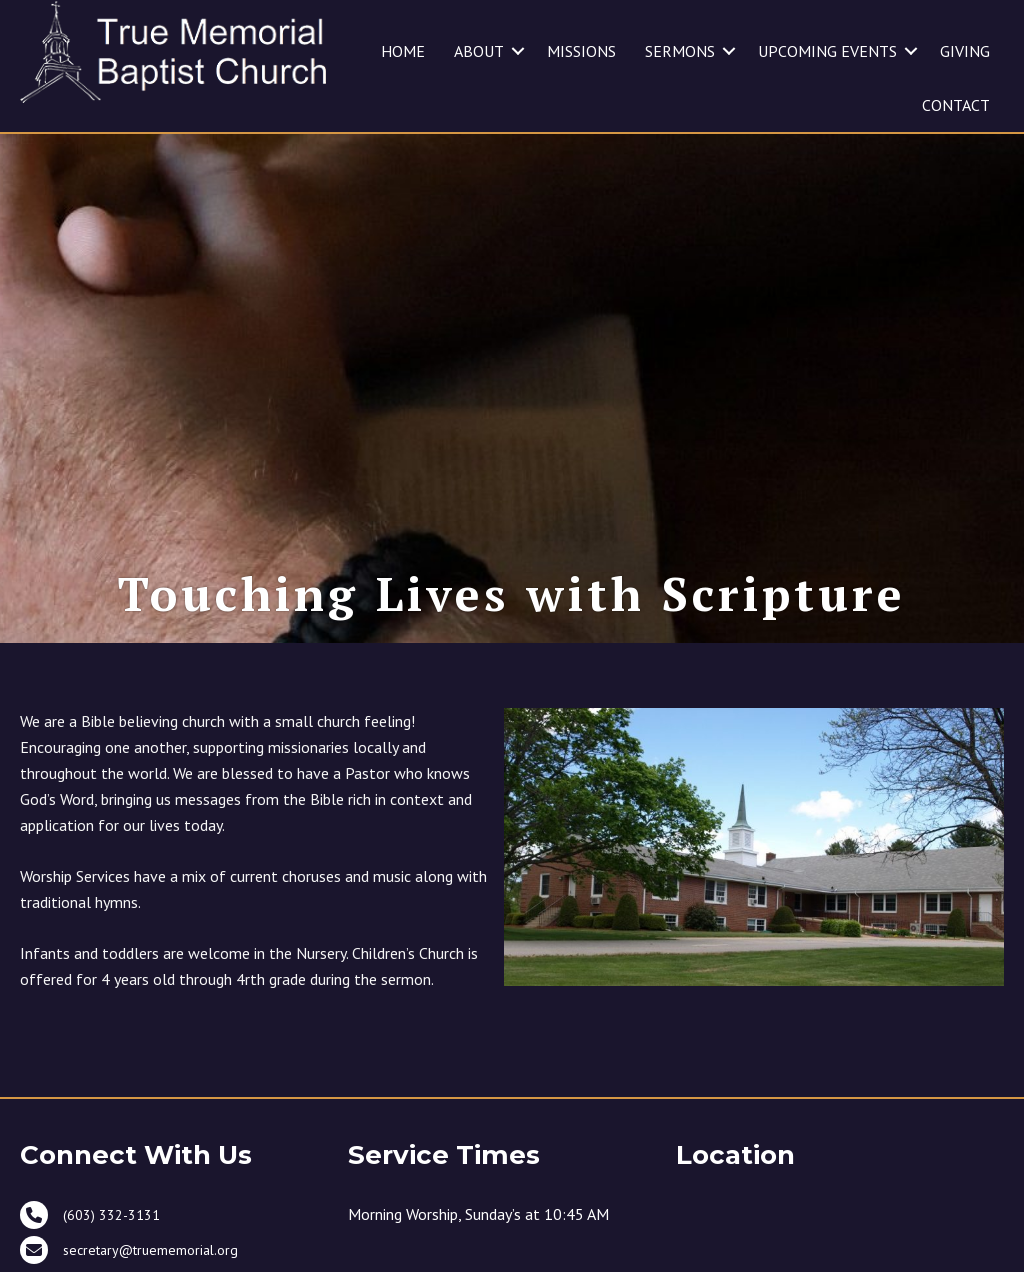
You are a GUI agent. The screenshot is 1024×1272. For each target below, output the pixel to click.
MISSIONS (581, 51)
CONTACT (956, 105)
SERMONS (680, 51)
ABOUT (479, 51)
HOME (403, 51)
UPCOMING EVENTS (827, 51)
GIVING (965, 51)
